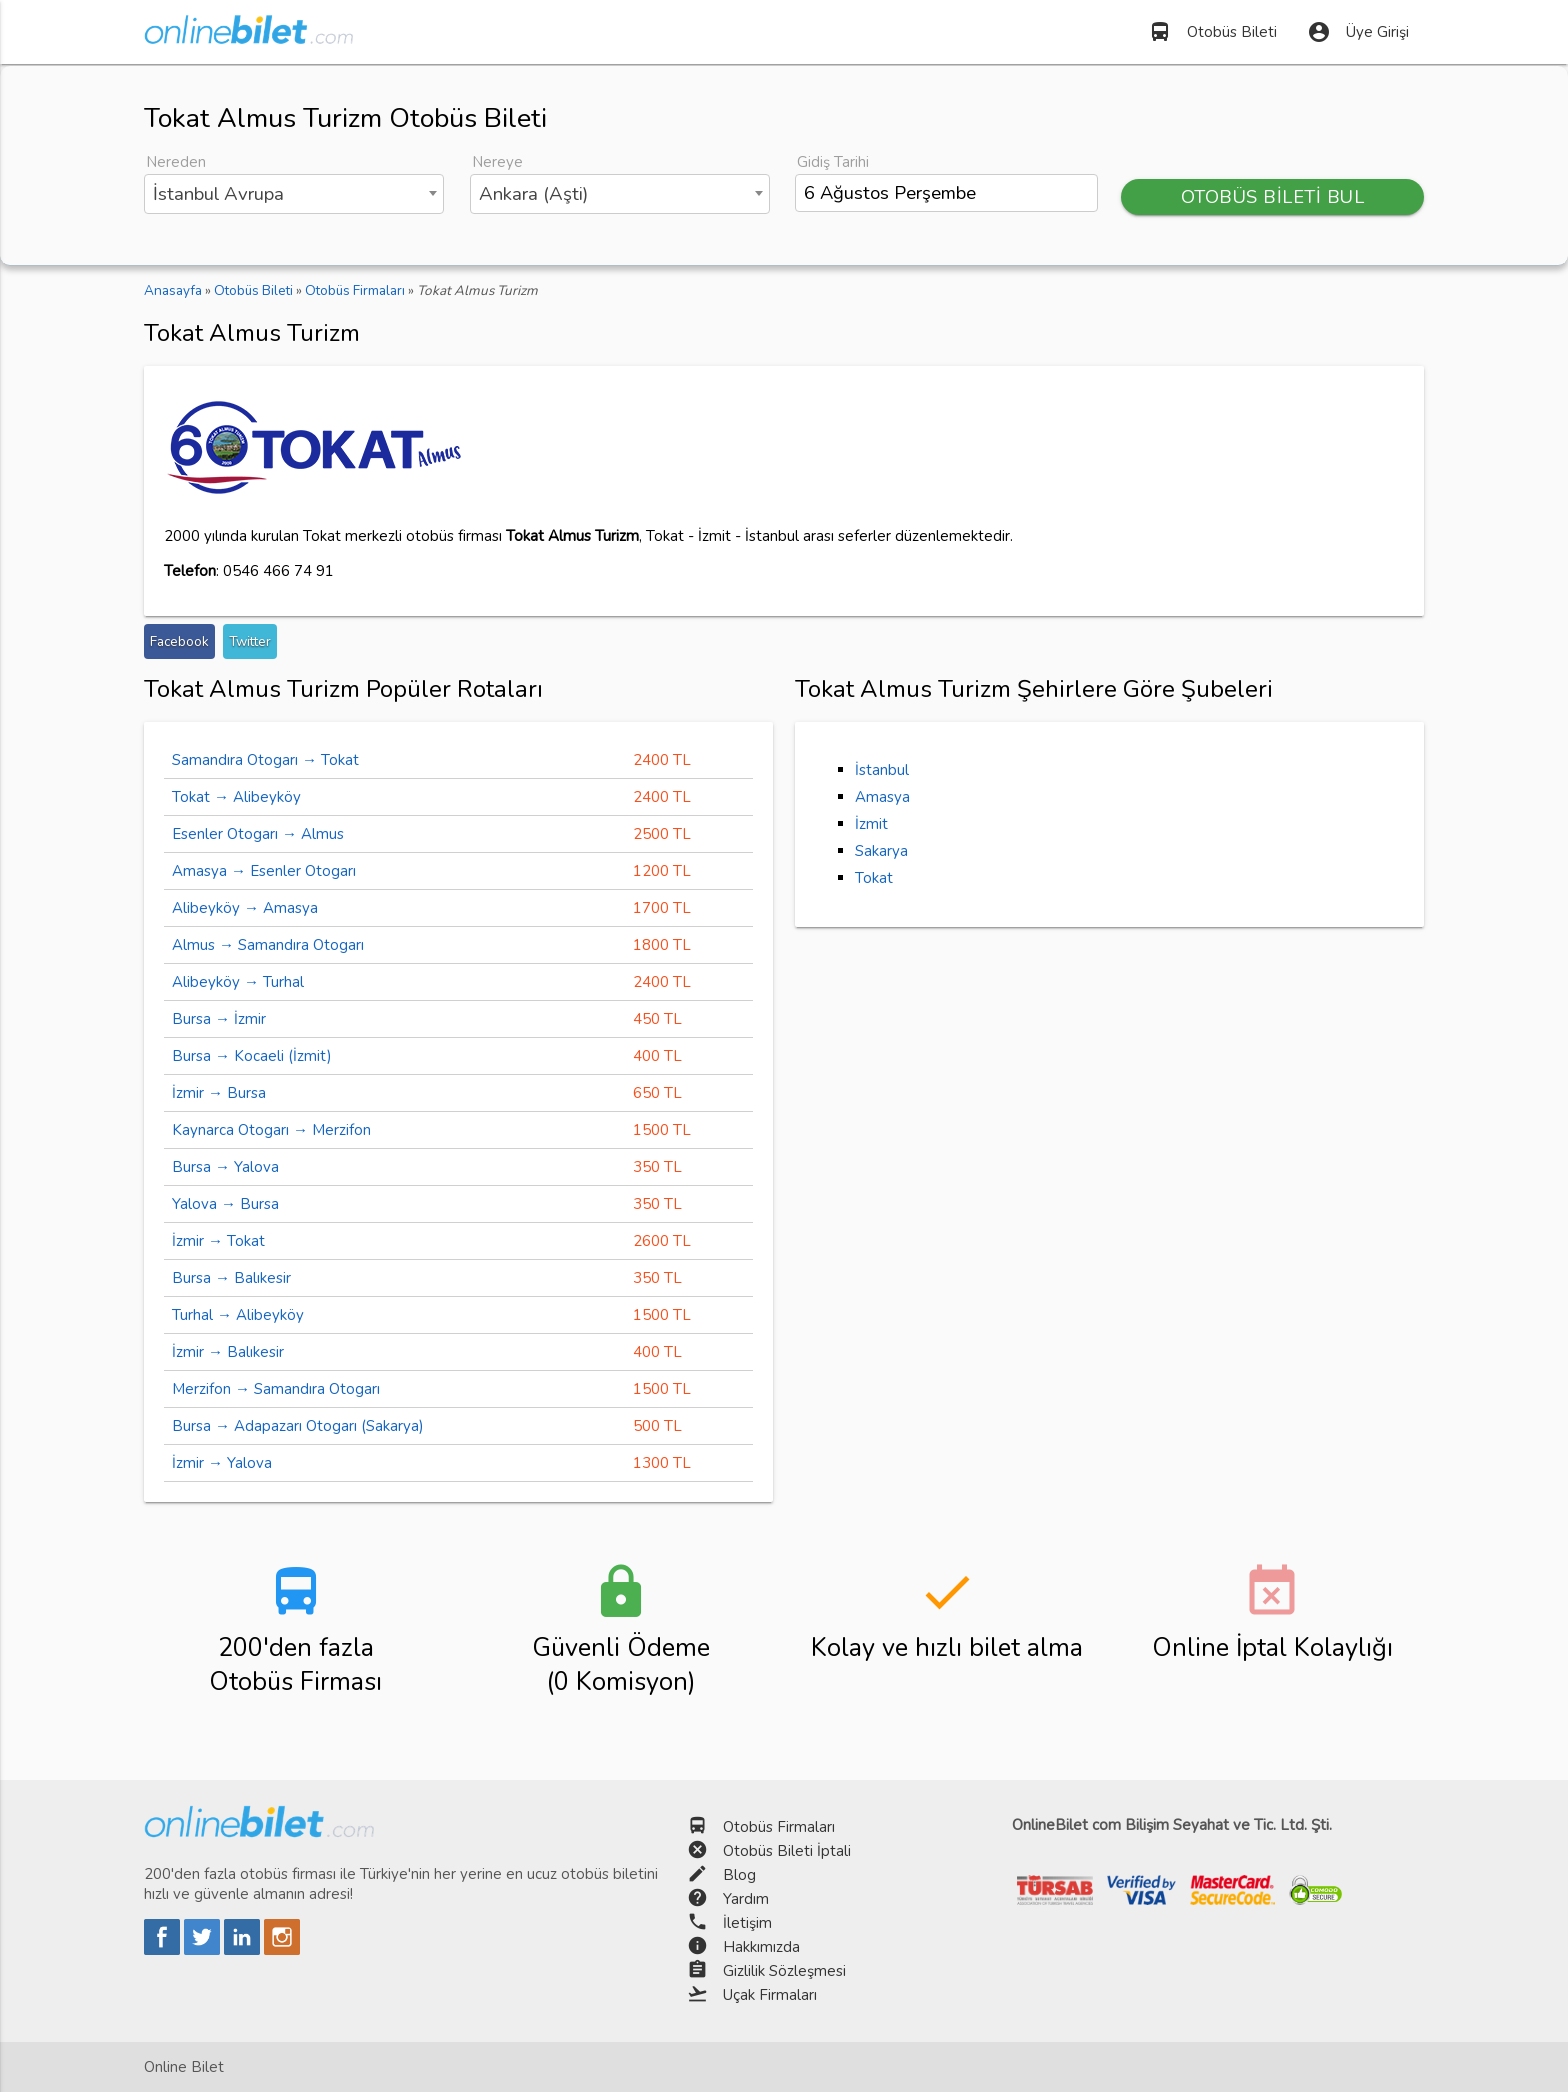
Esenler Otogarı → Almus (258, 834)
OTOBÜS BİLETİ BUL (1273, 197)
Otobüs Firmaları (779, 1827)
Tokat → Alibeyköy (236, 797)
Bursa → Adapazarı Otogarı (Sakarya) (298, 1426)
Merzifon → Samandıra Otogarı (276, 1389)
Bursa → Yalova (225, 1167)
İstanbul (882, 770)
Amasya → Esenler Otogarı (264, 871)
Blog (739, 1875)
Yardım (746, 1899)
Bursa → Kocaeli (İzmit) (252, 1056)
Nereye (497, 162)
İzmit (871, 824)
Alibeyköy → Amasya (245, 908)
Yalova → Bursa (225, 1204)
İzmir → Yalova (222, 1463)
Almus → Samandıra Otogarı (268, 945)
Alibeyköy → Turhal (238, 982)
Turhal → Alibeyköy (238, 1315)
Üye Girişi (1358, 32)
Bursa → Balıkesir (231, 1278)
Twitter (250, 641)
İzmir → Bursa (219, 1093)
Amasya (882, 797)
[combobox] (294, 194)
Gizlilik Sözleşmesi (784, 1971)
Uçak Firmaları (770, 1995)
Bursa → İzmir (219, 1019)
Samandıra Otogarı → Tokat (265, 760)
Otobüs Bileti (1212, 32)
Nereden (176, 162)
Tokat (874, 878)
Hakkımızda (761, 1947)
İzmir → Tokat (218, 1241)
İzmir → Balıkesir (228, 1352)
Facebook (179, 641)
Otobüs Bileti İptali (787, 1851)
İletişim (747, 1923)
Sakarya (881, 851)
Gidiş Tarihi (833, 162)
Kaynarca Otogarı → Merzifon (271, 1130)
